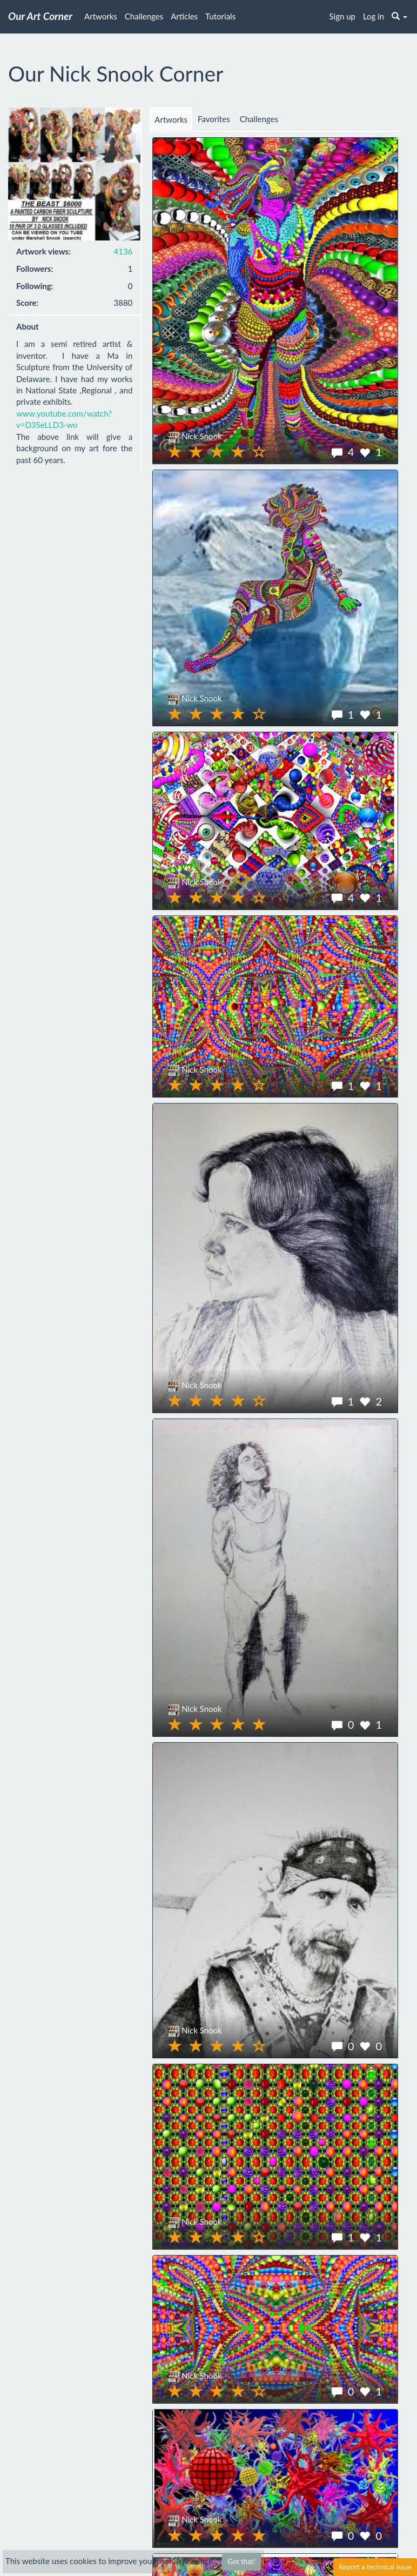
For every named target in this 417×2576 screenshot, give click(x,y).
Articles (184, 16)
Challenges (144, 16)
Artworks (100, 16)
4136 (123, 251)
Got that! (241, 2561)
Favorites (214, 119)
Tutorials (220, 16)
